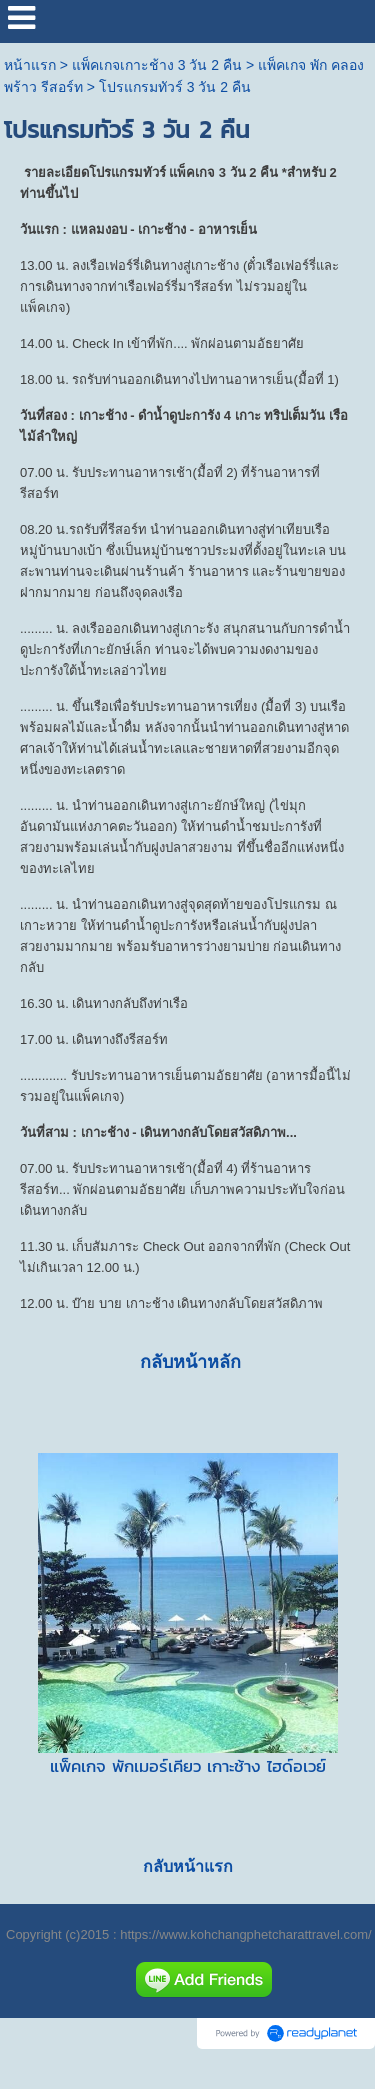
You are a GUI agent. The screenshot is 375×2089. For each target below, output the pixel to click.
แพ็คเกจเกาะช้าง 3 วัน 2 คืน (157, 65)
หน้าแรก (30, 65)
